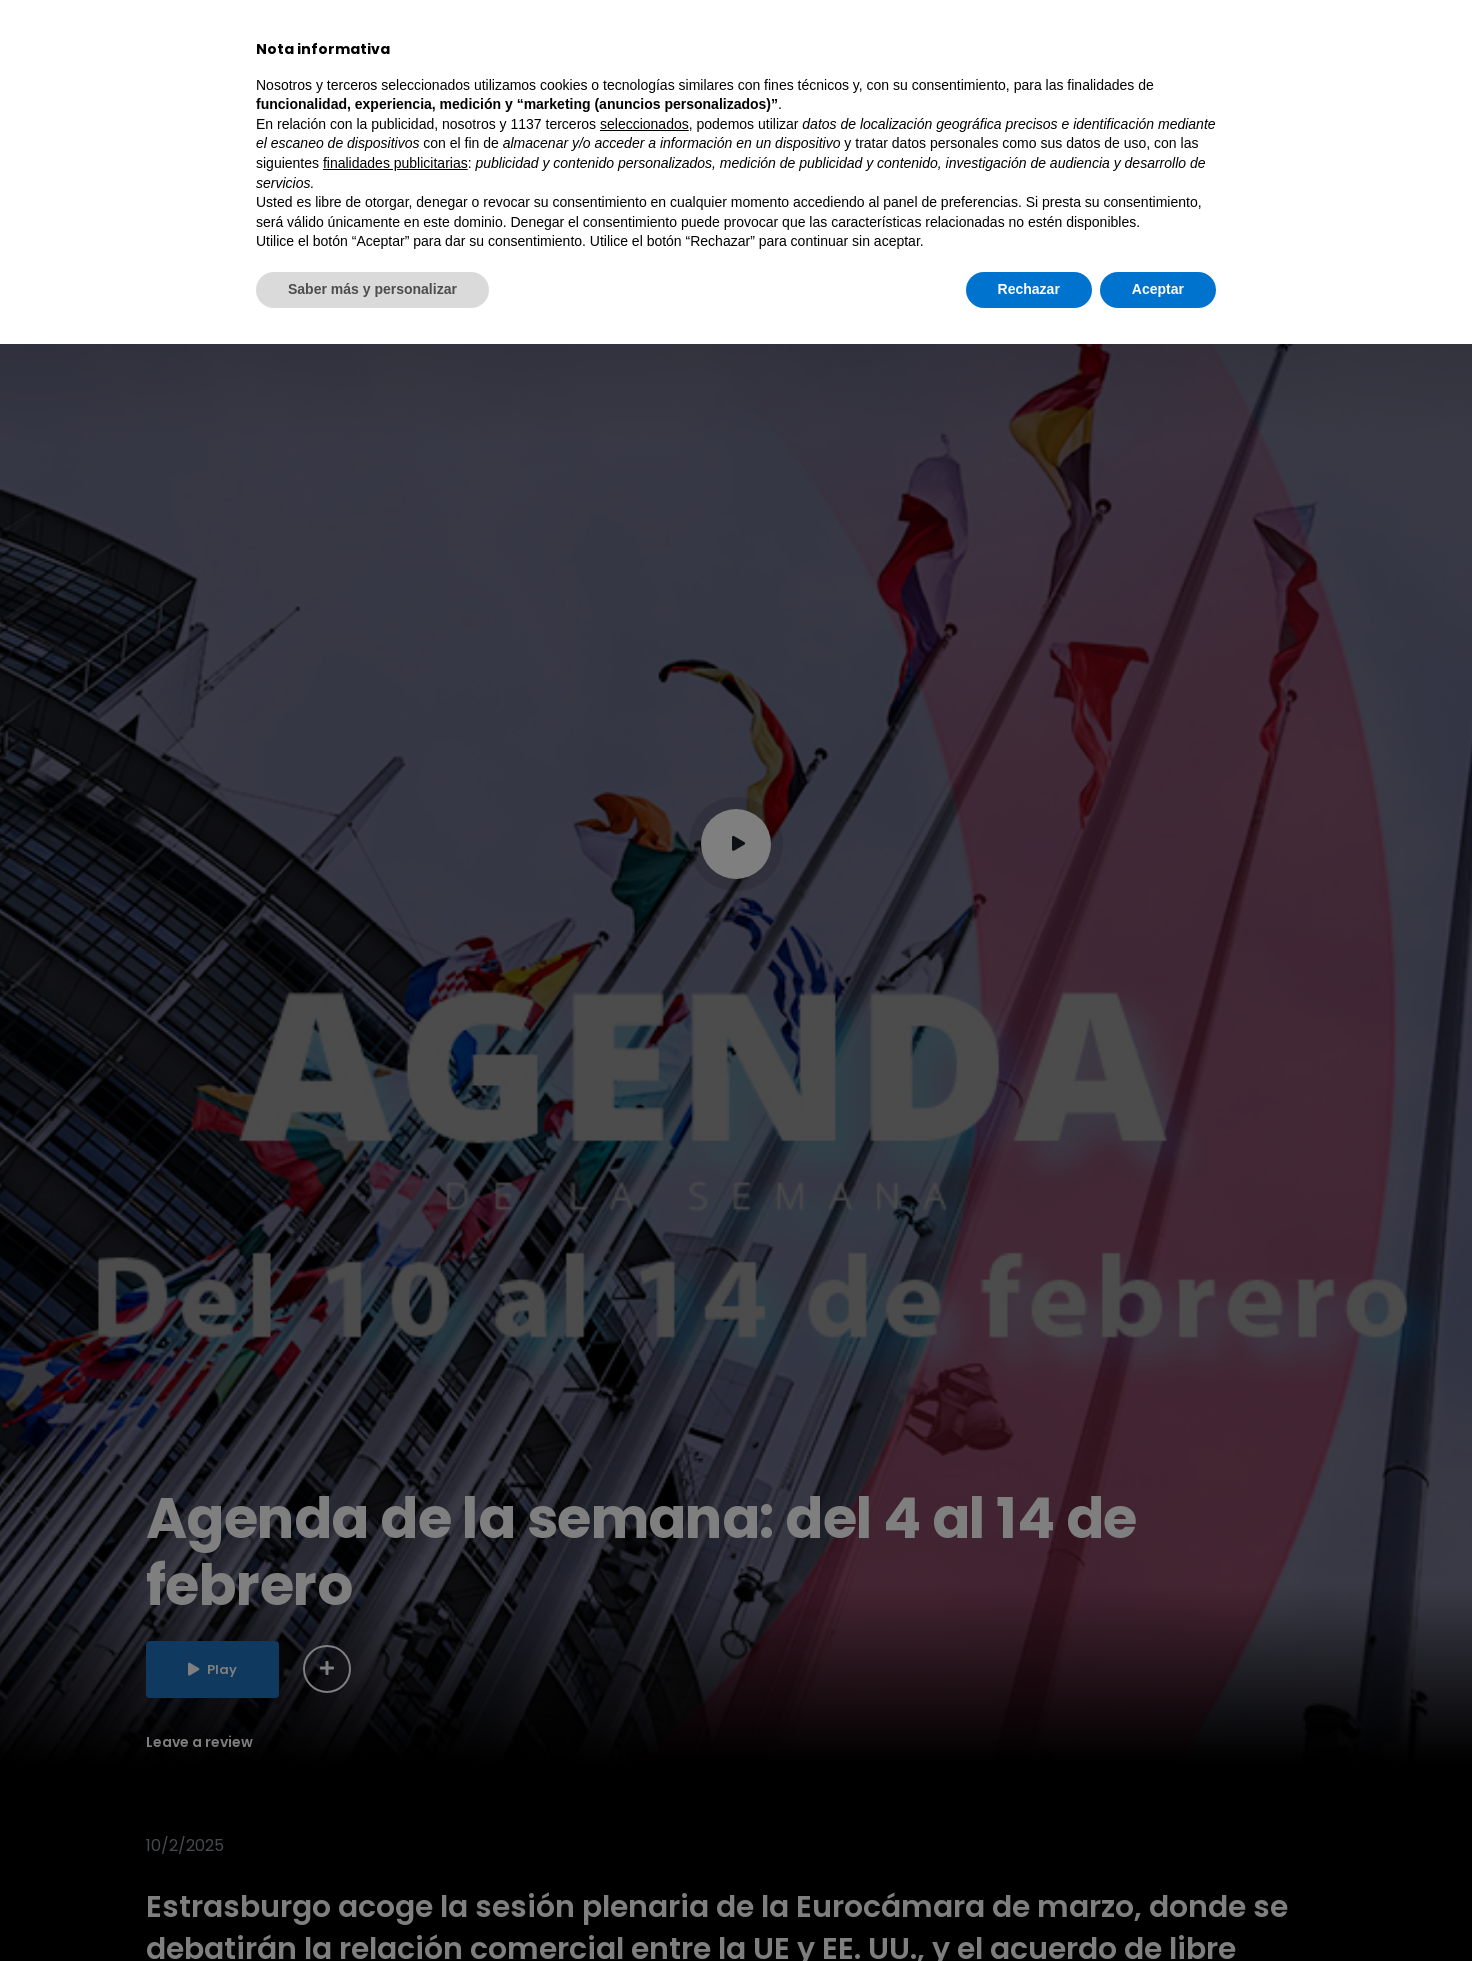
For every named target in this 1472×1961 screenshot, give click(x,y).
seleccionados (644, 1741)
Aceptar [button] (1158, 1906)
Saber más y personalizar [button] (372, 1906)
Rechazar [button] (1029, 1906)
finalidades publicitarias (395, 1780)
